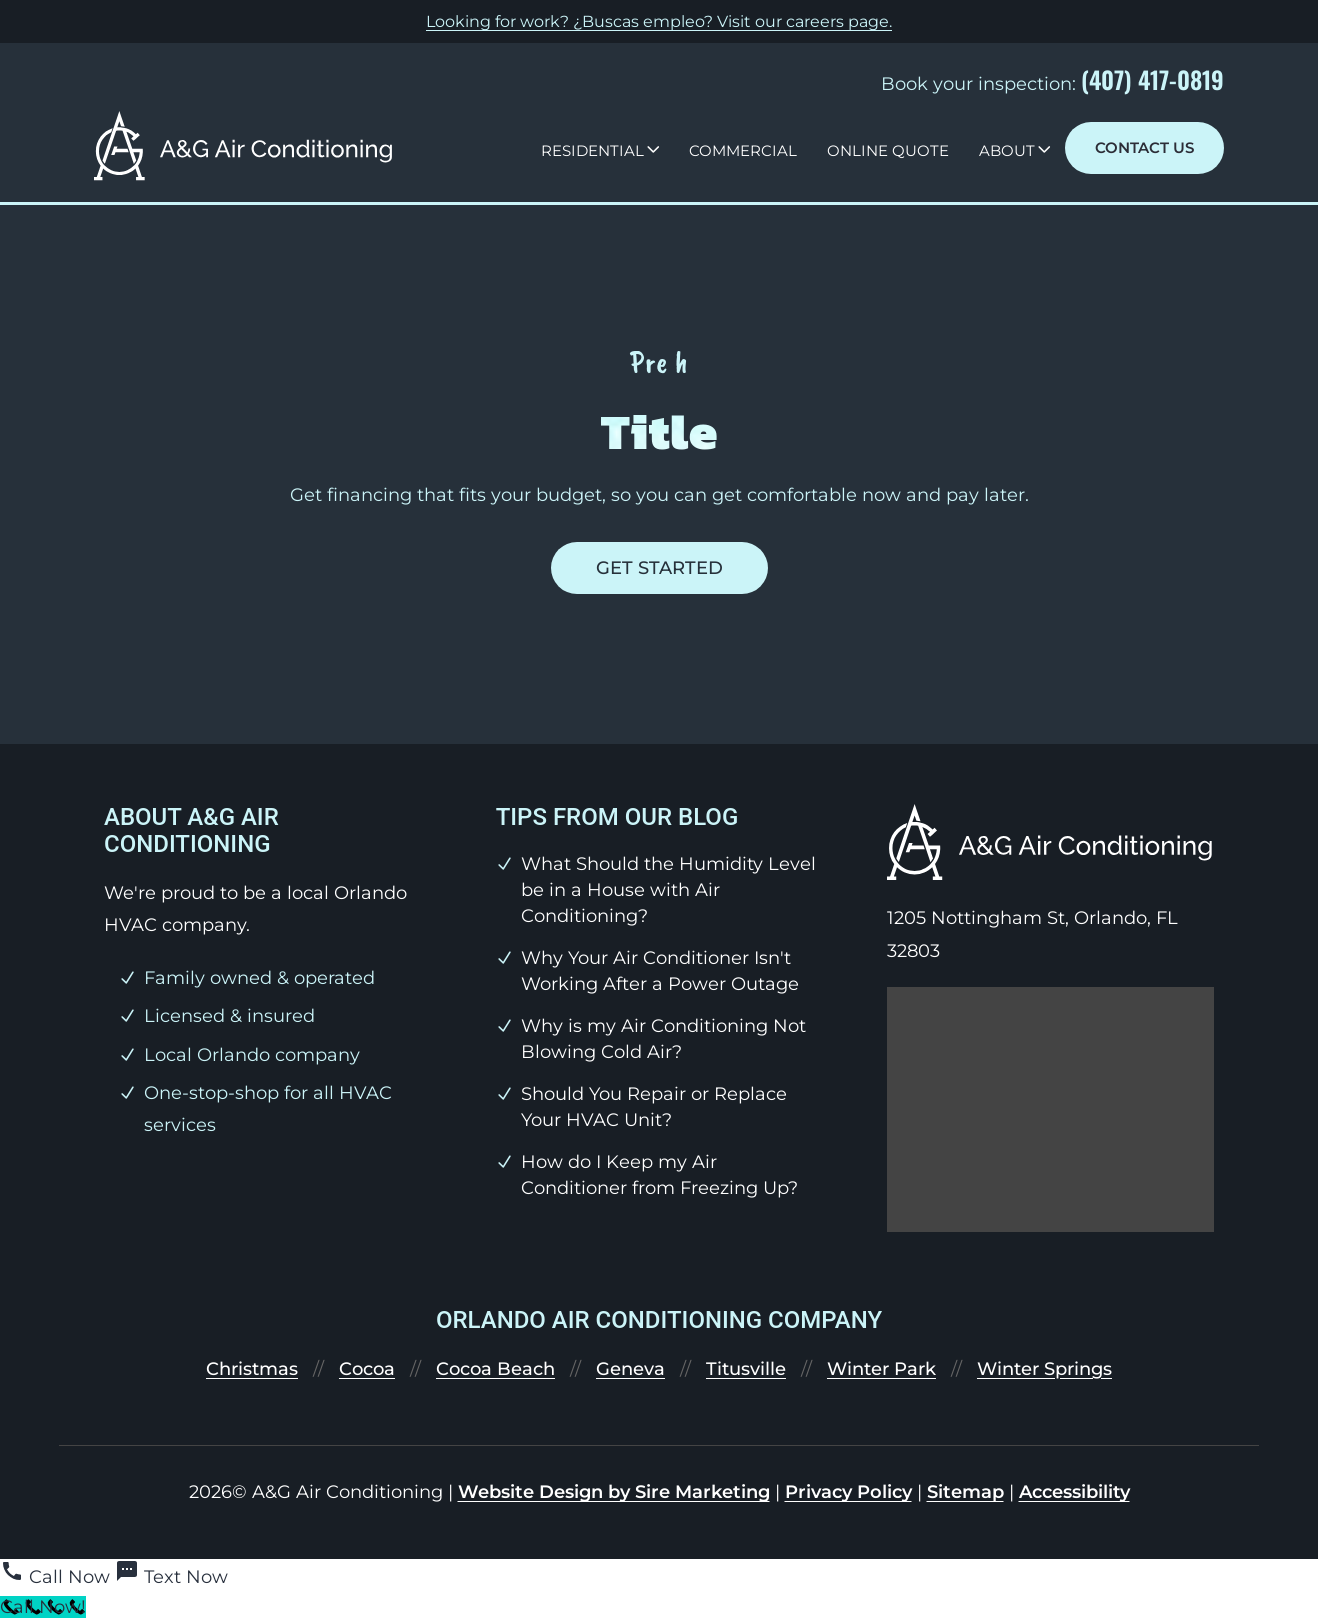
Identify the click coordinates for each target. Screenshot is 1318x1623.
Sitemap (965, 1492)
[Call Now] (57, 1577)
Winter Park (881, 1369)
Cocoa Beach (495, 1369)
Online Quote (888, 150)
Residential (592, 150)
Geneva (630, 1369)
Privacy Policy (848, 1492)
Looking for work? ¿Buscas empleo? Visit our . (659, 21)
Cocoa (367, 1369)
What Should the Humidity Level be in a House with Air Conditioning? (668, 890)
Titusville (746, 1369)
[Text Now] (171, 1577)
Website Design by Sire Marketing (614, 1492)
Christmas (252, 1369)
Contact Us (1144, 147)
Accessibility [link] (1074, 1492)
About (1007, 150)
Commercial (743, 150)
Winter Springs (1044, 1369)
